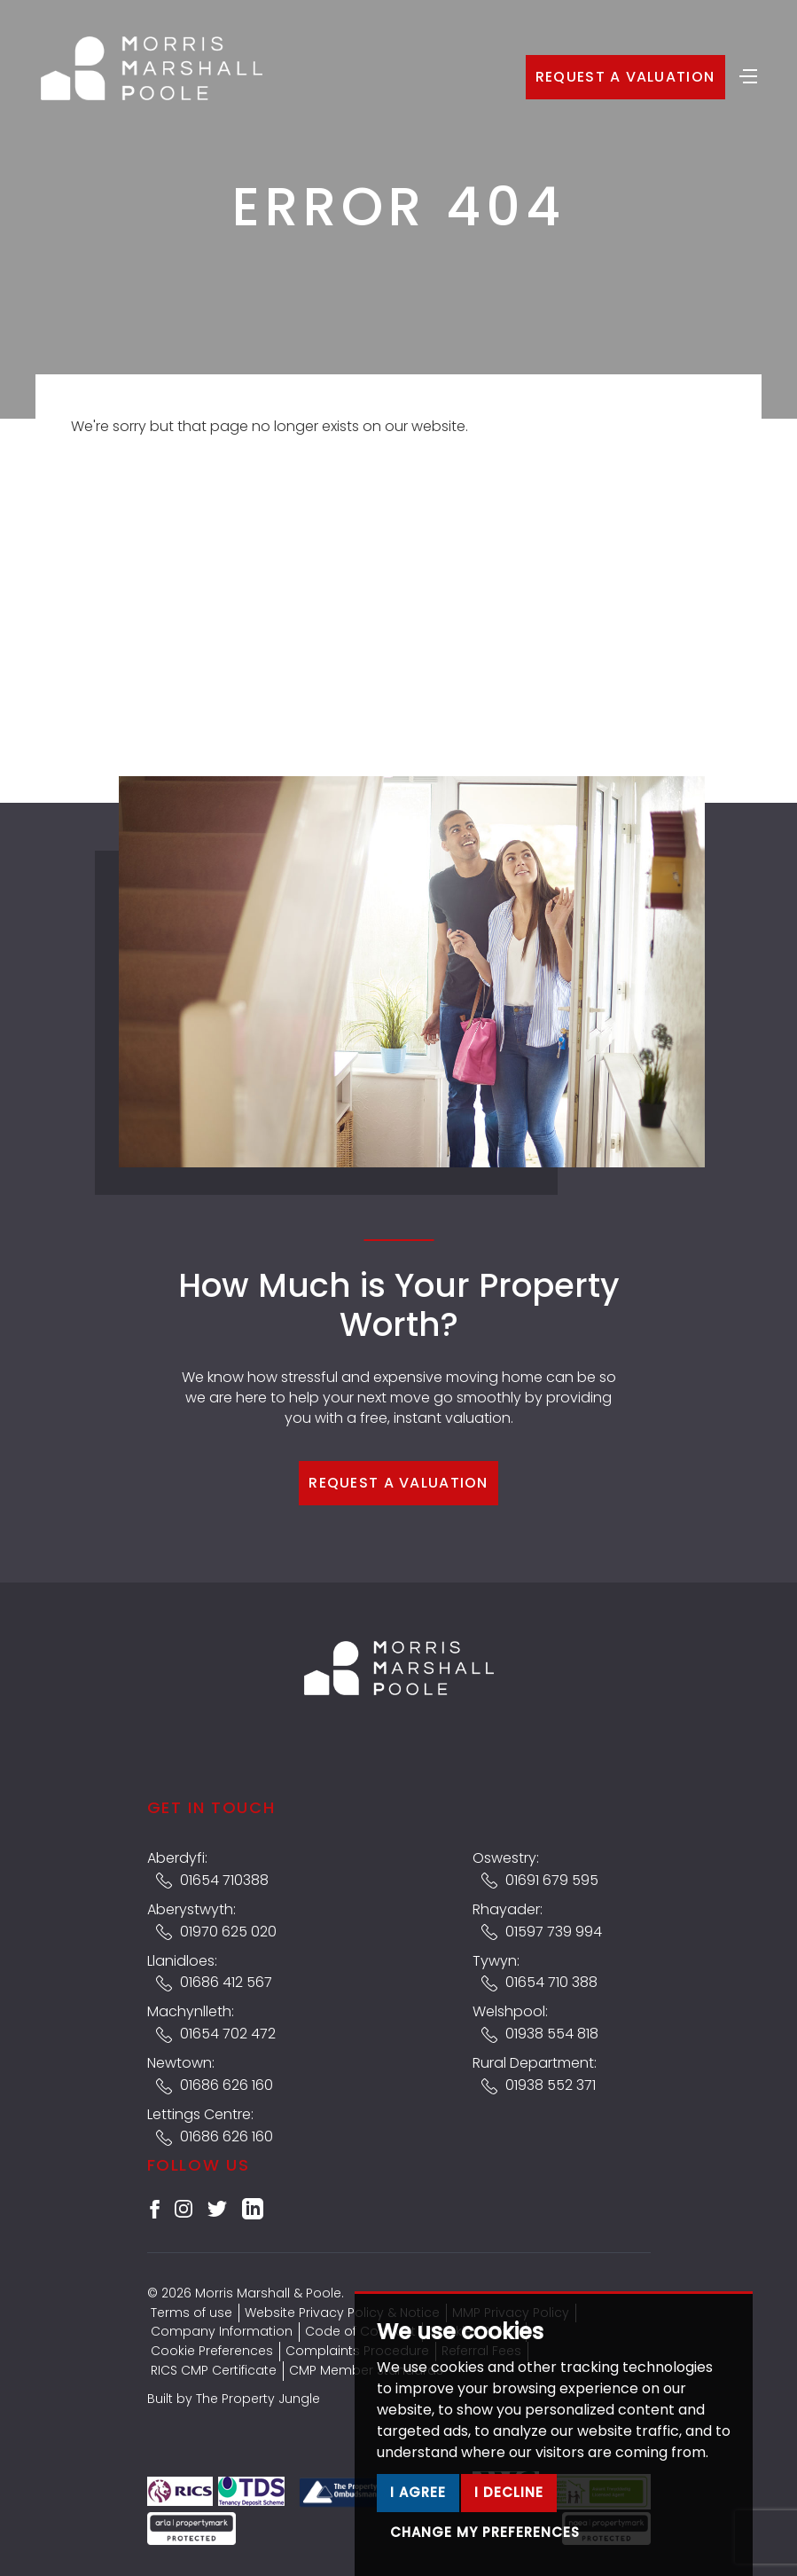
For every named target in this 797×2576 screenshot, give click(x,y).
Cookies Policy (474, 2331)
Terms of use (191, 2312)
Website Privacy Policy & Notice (342, 2312)
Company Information (222, 2331)
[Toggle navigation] (748, 74)
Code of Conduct (360, 2331)
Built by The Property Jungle (233, 2398)
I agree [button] (418, 2535)
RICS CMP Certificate (214, 2370)
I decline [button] (508, 2535)
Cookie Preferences (212, 2351)
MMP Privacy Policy (510, 2312)
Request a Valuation (625, 77)
